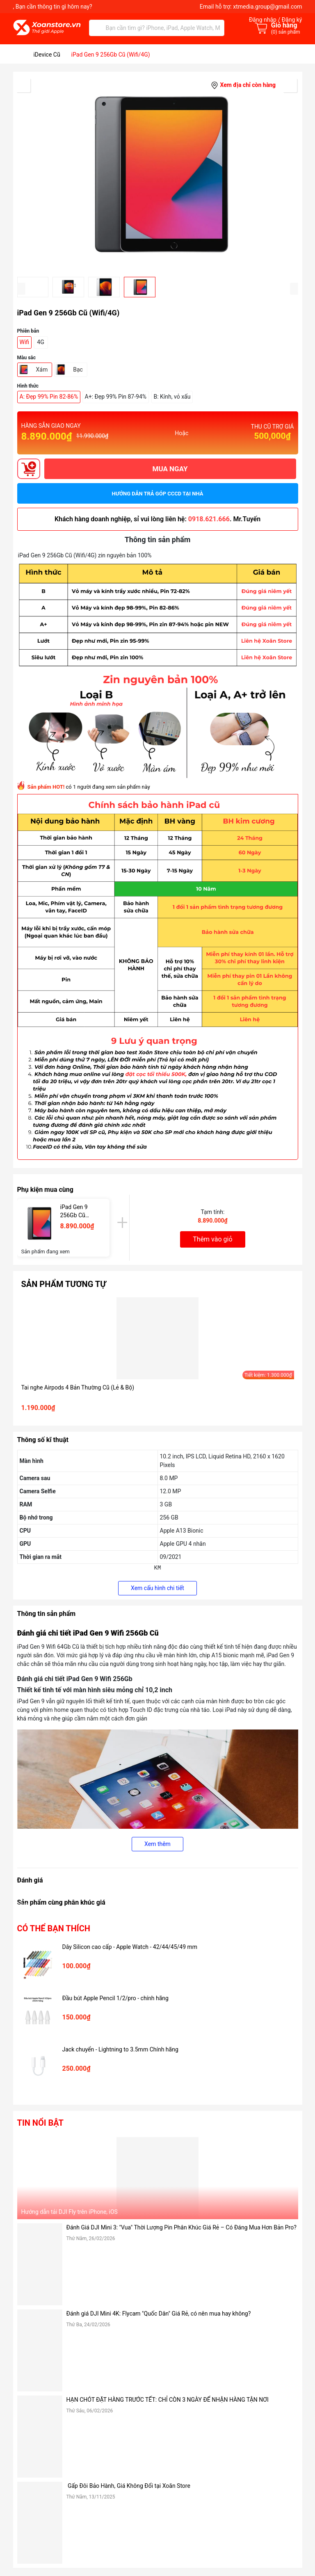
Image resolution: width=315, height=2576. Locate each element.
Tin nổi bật (40, 2123)
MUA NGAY (170, 469)
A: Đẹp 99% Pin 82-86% (49, 396)
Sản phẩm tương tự (63, 1284)
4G (40, 342)
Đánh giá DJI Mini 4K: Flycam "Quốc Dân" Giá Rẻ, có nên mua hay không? (158, 2313)
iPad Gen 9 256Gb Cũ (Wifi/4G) (74, 1211)
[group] (157, 174)
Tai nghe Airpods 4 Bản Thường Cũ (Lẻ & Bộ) (78, 1387)
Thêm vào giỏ (212, 1239)
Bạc (78, 369)
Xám (42, 369)
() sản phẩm (285, 32)
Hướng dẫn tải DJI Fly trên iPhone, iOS (69, 2212)
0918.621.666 (209, 519)
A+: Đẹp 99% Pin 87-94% (116, 396)
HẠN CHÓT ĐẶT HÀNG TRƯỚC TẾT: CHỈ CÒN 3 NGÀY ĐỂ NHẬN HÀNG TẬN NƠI (167, 2399)
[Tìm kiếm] (97, 28)
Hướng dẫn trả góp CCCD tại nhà (157, 494)
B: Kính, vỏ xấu (172, 396)
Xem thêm (157, 1844)
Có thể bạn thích (53, 1928)
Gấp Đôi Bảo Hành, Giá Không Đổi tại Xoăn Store (129, 2485)
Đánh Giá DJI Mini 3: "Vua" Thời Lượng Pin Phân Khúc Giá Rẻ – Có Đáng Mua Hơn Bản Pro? (181, 2227)
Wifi (25, 342)
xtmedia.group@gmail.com (267, 6)
